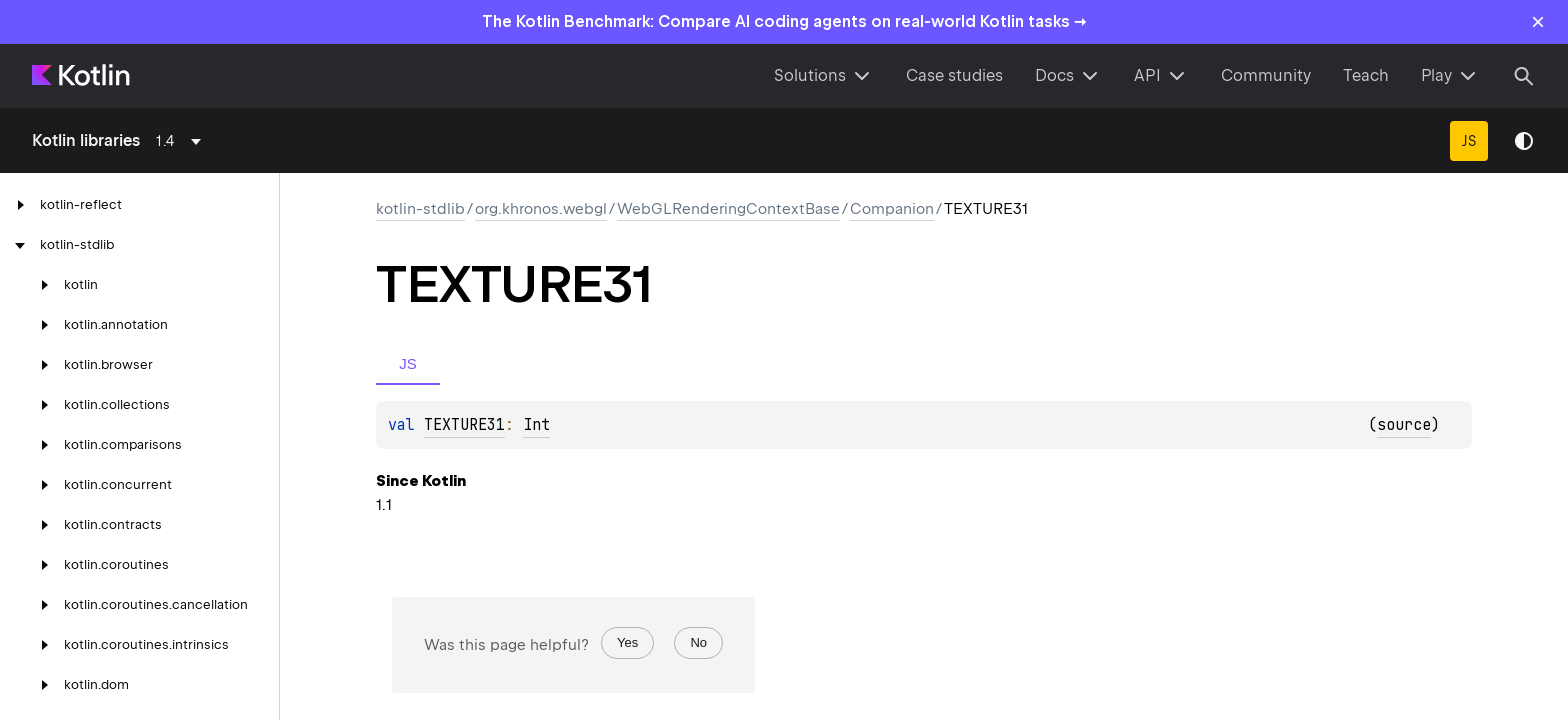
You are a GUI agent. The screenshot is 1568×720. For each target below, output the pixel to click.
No (698, 642)
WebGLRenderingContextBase (728, 209)
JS (1469, 141)
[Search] (1524, 76)
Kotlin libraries (86, 140)
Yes (627, 642)
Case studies (954, 75)
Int (536, 425)
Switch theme (1524, 141)
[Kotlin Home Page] (82, 76)
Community (1266, 75)
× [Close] (1538, 21)
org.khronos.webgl (541, 209)
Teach (1366, 75)
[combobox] (182, 141)
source (1404, 425)
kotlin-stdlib (420, 209)
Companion (892, 209)
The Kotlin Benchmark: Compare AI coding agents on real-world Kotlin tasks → (784, 21)
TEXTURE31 (464, 425)
